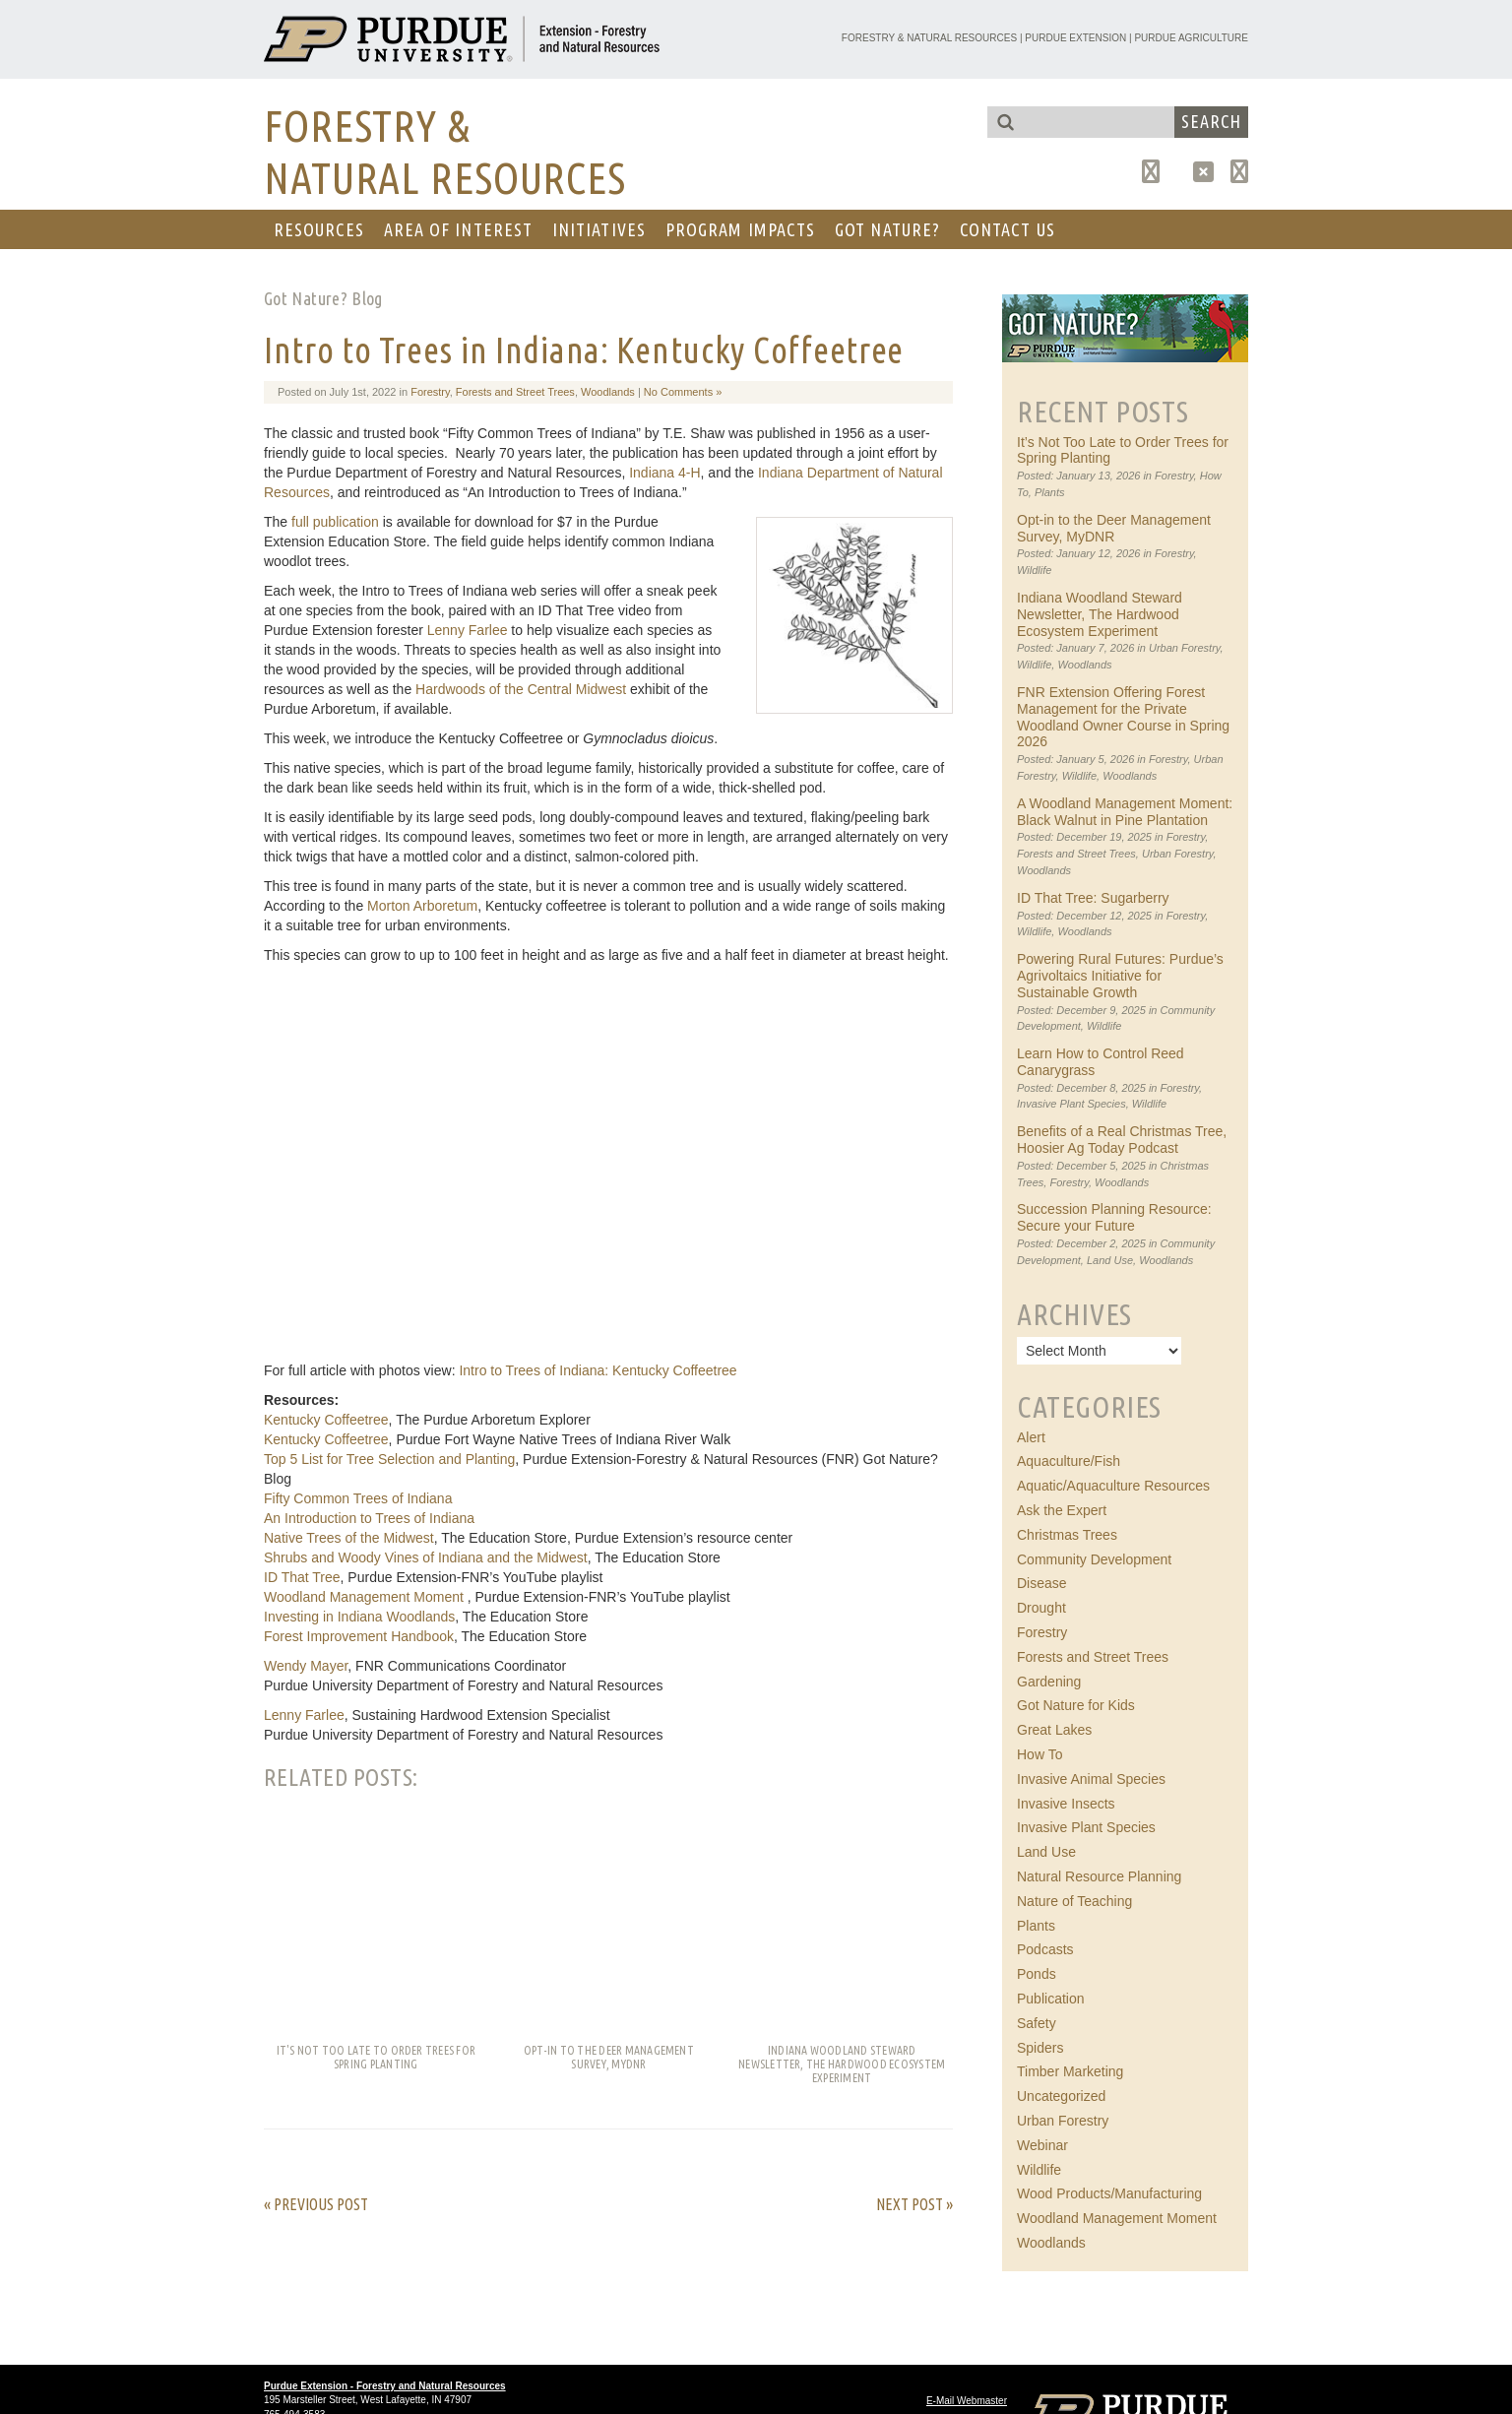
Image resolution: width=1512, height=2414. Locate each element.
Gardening (1049, 1681)
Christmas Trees (1067, 1535)
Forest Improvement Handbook (359, 1636)
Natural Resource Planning (1099, 1876)
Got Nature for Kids (1076, 1705)
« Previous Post (316, 2204)
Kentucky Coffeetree (326, 1420)
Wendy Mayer (305, 1666)
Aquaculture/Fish (1068, 1461)
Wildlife (1034, 570)
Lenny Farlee (467, 630)
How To (1039, 1754)
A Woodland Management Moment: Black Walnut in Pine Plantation (1124, 811)
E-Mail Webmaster (966, 2400)
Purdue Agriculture (1191, 37)
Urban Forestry (1185, 648)
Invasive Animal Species (1091, 1779)
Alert (1031, 1437)
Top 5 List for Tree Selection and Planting (389, 1459)
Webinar (1042, 2145)
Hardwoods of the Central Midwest (520, 689)
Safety (1036, 2023)
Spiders (1040, 2048)
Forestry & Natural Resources (929, 37)
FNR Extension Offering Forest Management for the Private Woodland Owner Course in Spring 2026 (1123, 716)
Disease (1042, 1583)
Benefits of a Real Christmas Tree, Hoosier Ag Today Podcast (1122, 1139)
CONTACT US (1007, 229)
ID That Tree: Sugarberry (1093, 898)
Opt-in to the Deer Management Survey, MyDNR (1114, 528)
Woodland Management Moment (366, 1597)
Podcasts (1045, 1949)
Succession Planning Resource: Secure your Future (1114, 1217)
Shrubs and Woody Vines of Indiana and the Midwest (426, 1557)
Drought (1041, 1608)
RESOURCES (319, 229)
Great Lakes (1054, 1730)
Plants (1050, 492)
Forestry (430, 392)
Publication (1051, 1998)
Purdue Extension (1075, 37)
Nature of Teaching (1074, 1901)
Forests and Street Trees (515, 392)
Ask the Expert (1061, 1510)
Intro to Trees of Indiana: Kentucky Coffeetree (597, 1370)
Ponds (1036, 1974)
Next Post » (914, 2204)
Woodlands (608, 392)
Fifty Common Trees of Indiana (358, 1498)
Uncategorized (1061, 2096)
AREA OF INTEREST (458, 229)
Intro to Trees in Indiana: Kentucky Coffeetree (584, 350)
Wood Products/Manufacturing (1109, 2193)
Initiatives (599, 229)
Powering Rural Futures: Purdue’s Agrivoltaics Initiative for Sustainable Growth (1120, 975)
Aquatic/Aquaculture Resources (1113, 1485)
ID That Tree (302, 1577)
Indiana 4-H (664, 472)
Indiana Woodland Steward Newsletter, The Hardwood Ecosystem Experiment (1099, 614)
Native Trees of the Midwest (349, 1538)
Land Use (1110, 1260)
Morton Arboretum (422, 906)
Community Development (1094, 1559)
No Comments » (683, 392)
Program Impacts (740, 229)
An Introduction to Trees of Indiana (369, 1518)
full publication (333, 522)
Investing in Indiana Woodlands (359, 1616)
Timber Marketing (1070, 2071)
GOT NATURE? (887, 229)
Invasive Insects (1066, 1803)
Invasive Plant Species (1071, 1104)
